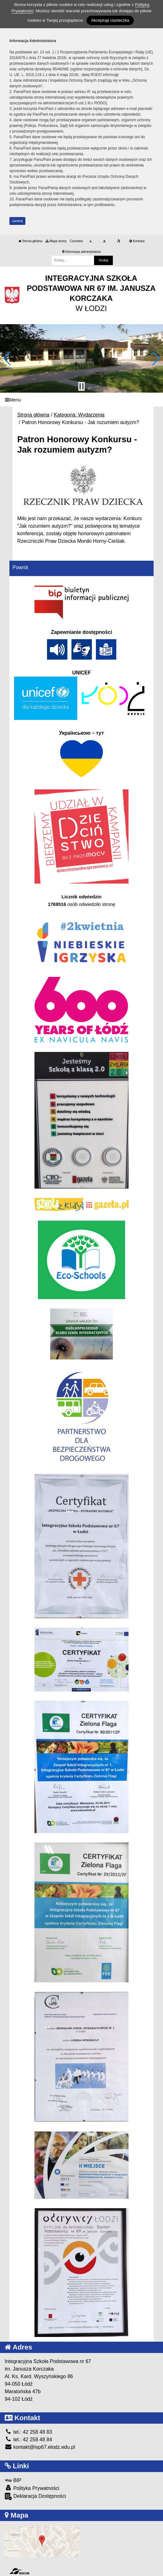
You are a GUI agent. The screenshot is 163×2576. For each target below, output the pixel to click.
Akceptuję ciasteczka (110, 20)
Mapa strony (56, 241)
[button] (7, 358)
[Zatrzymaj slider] (81, 386)
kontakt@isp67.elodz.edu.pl (40, 2447)
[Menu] (81, 400)
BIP (13, 2480)
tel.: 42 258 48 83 (28, 2432)
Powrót (20, 567)
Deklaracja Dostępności (35, 2496)
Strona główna (30, 241)
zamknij (17, 221)
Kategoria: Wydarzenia (79, 414)
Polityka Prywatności (32, 2488)
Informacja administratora (81, 251)
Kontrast (137, 241)
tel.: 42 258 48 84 (28, 2439)
